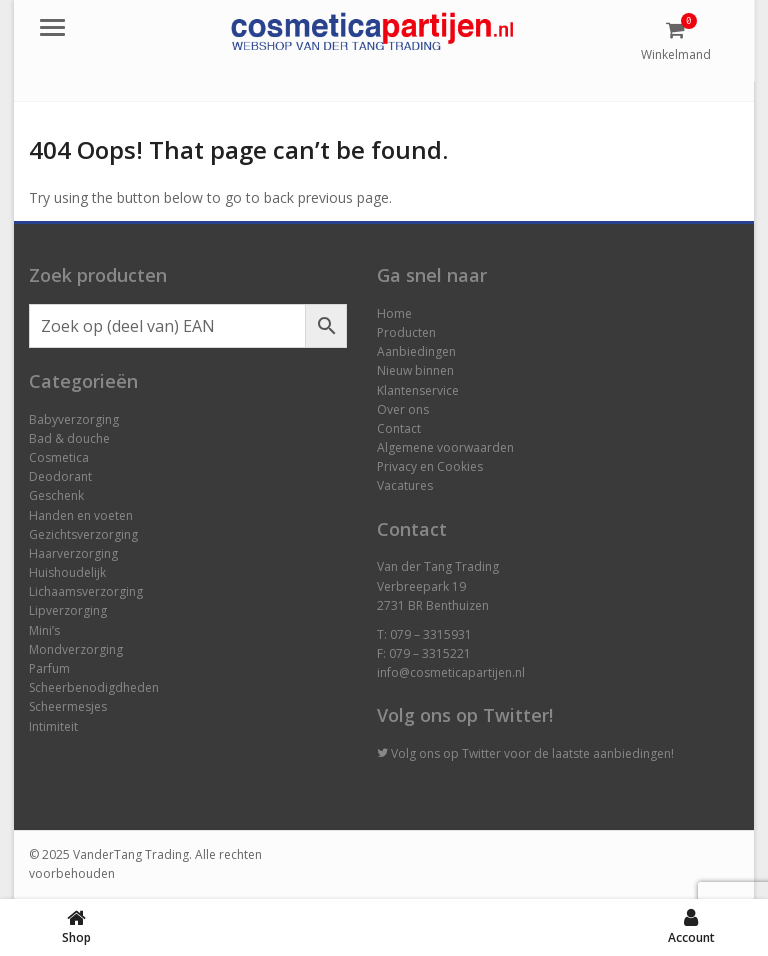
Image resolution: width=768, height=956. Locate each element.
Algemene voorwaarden (445, 447)
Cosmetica (59, 457)
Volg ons (415, 753)
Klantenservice (418, 390)
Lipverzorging (68, 610)
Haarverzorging (73, 553)
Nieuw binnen (415, 370)
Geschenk (56, 495)
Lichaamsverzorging (86, 591)
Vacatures (405, 485)
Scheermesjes (68, 706)
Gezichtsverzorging (83, 534)
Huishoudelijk (67, 572)
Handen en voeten (81, 515)
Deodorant (60, 476)
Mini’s (44, 630)
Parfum (49, 668)
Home (394, 313)
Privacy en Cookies (430, 466)
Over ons (403, 409)
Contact (399, 428)
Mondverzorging (76, 649)
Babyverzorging (74, 419)
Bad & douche (69, 438)
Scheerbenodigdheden (94, 687)
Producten (406, 332)
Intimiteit (53, 726)
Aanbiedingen (416, 351)
